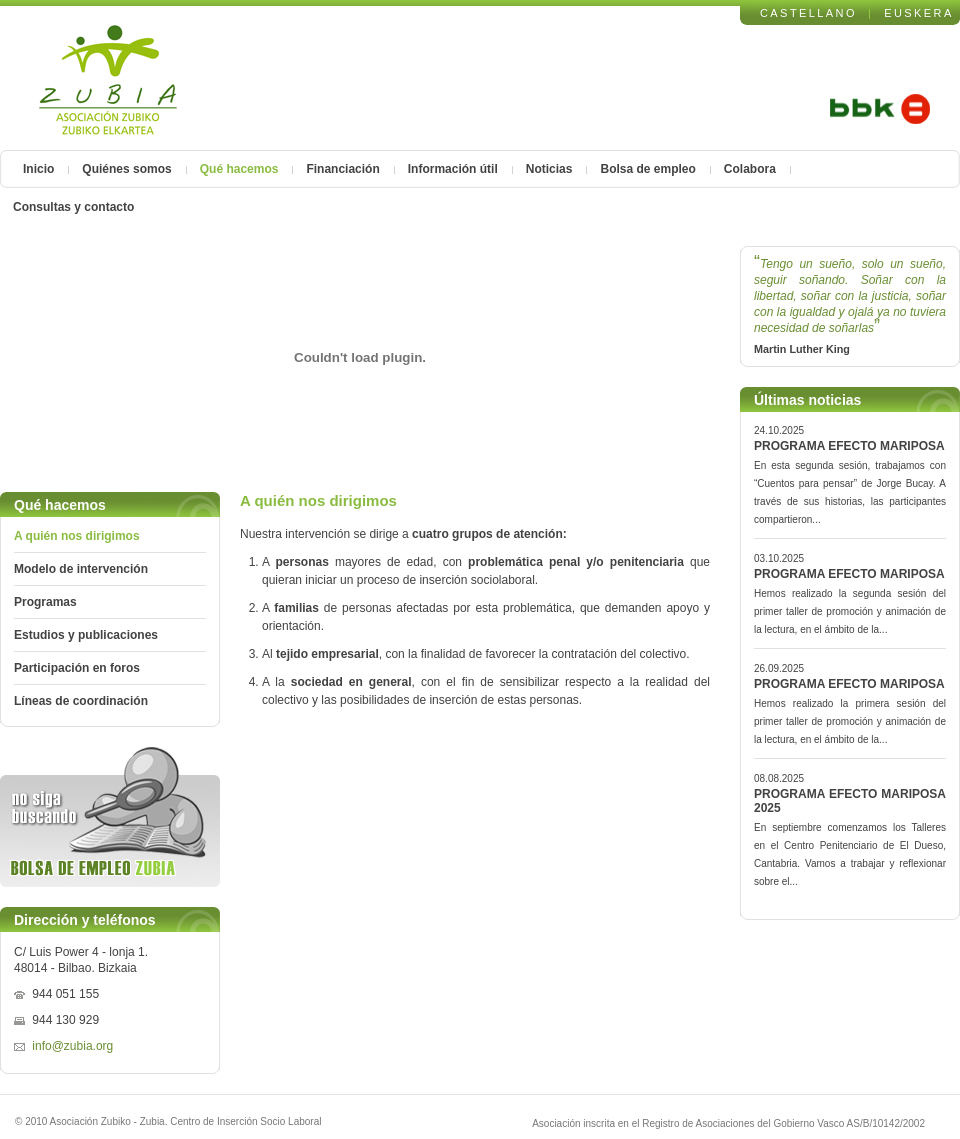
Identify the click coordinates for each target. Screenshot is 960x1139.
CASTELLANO (808, 13)
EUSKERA (919, 13)
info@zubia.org (72, 1046)
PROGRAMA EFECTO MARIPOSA (849, 446)
